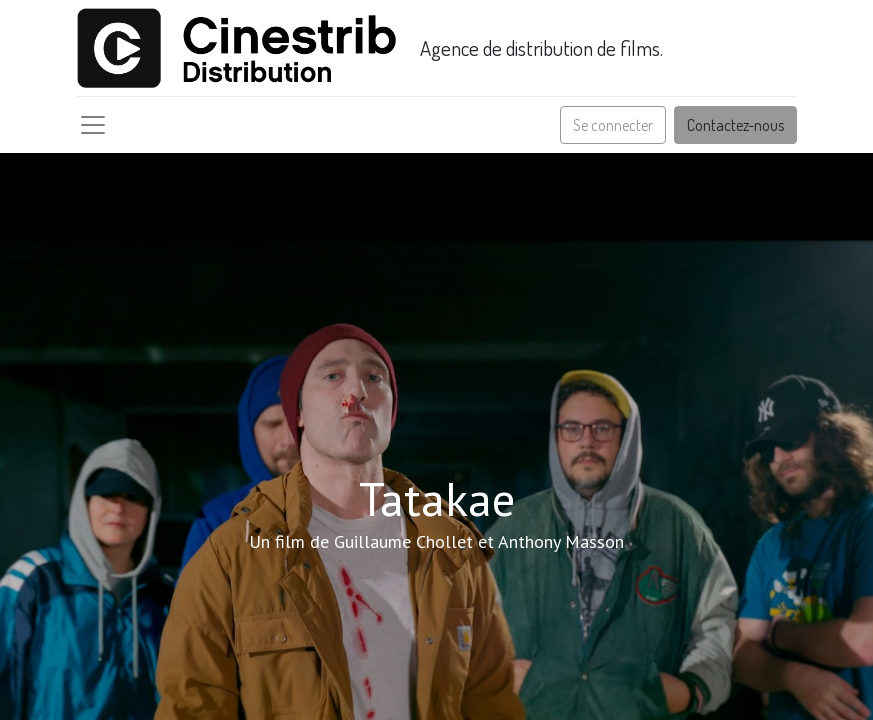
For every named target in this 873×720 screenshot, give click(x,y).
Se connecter (613, 125)
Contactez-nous (735, 125)
